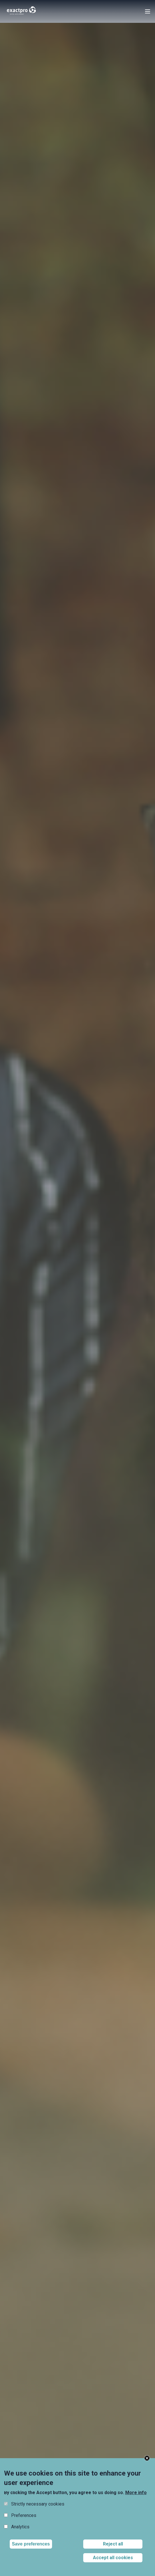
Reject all (113, 2544)
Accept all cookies (113, 2557)
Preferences (23, 2515)
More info (136, 2492)
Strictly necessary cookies (37, 2504)
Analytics (20, 2526)
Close (147, 2458)
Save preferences (31, 2543)
